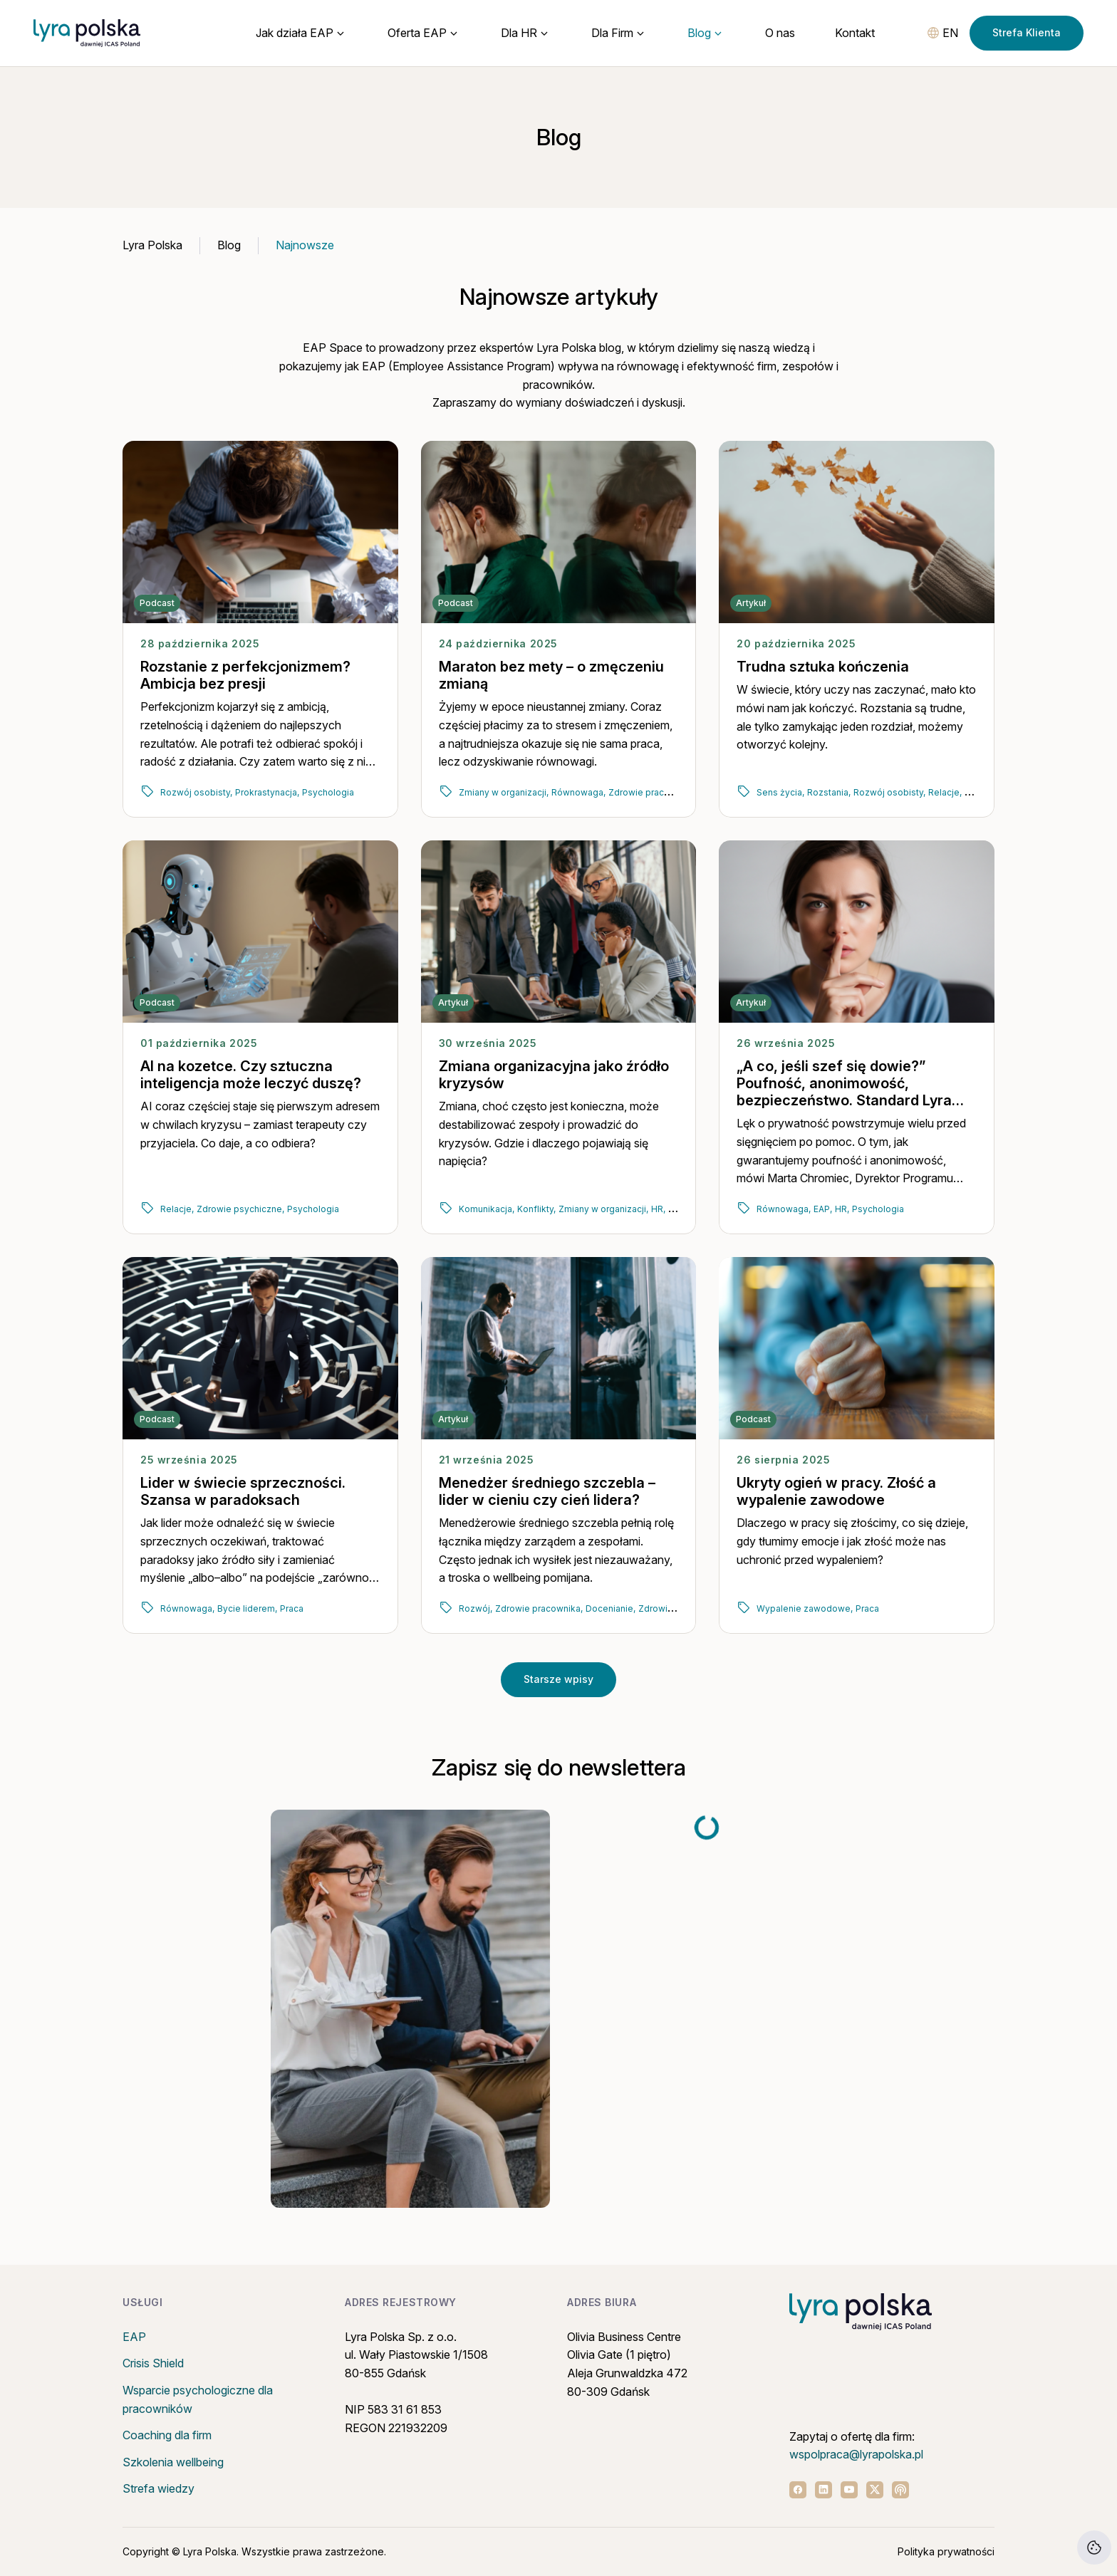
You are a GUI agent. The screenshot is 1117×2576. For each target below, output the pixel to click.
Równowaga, (578, 792)
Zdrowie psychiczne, (240, 1209)
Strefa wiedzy (158, 2488)
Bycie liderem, (247, 1608)
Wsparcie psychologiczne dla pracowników (198, 2399)
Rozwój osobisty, (196, 792)
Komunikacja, (486, 1209)
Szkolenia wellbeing (173, 2462)
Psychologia (328, 792)
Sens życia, (780, 792)
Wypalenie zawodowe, (805, 1608)
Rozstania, (829, 792)
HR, (658, 1209)
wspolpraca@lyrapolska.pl (856, 2454)
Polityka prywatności (946, 2551)
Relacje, (945, 792)
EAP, (823, 1209)
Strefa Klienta (1026, 32)
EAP (134, 2337)
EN (950, 33)
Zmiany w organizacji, (504, 792)
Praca (291, 1608)
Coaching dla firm (167, 2435)
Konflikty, (536, 1209)
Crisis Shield (153, 2363)
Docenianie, (610, 1608)
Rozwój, (475, 1608)
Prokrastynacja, (267, 792)
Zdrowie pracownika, (652, 792)
